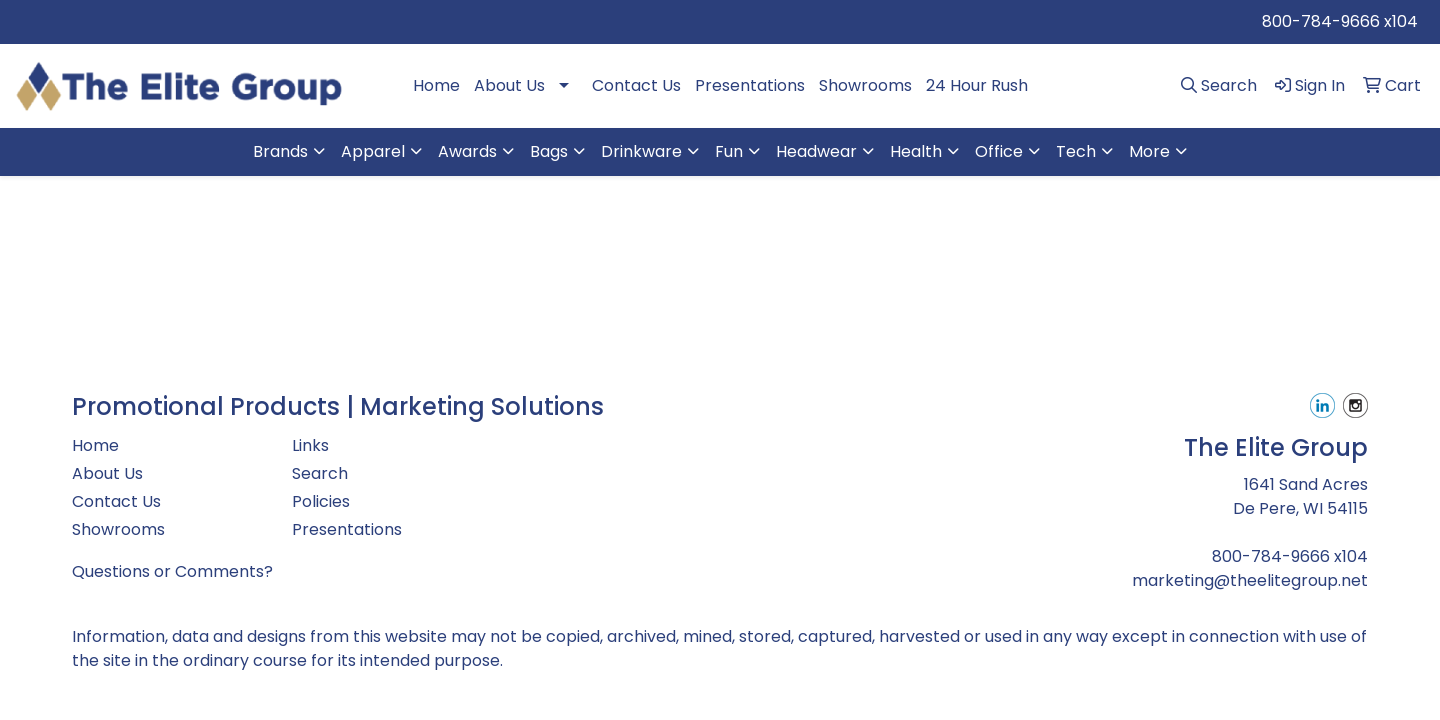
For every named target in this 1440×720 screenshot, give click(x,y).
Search (320, 473)
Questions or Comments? (172, 571)
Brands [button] (280, 151)
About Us (509, 85)
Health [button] (916, 151)
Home (436, 85)
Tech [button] (1076, 151)
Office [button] (999, 151)
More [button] (1149, 151)
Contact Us (636, 85)
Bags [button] (549, 151)
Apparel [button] (373, 151)
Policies (321, 501)
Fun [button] (729, 151)
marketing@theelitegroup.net (1250, 580)
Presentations (750, 85)
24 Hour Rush (977, 85)
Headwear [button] (816, 151)
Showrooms (865, 85)
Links (310, 445)
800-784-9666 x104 (1340, 21)
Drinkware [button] (641, 151)
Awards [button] (467, 151)
